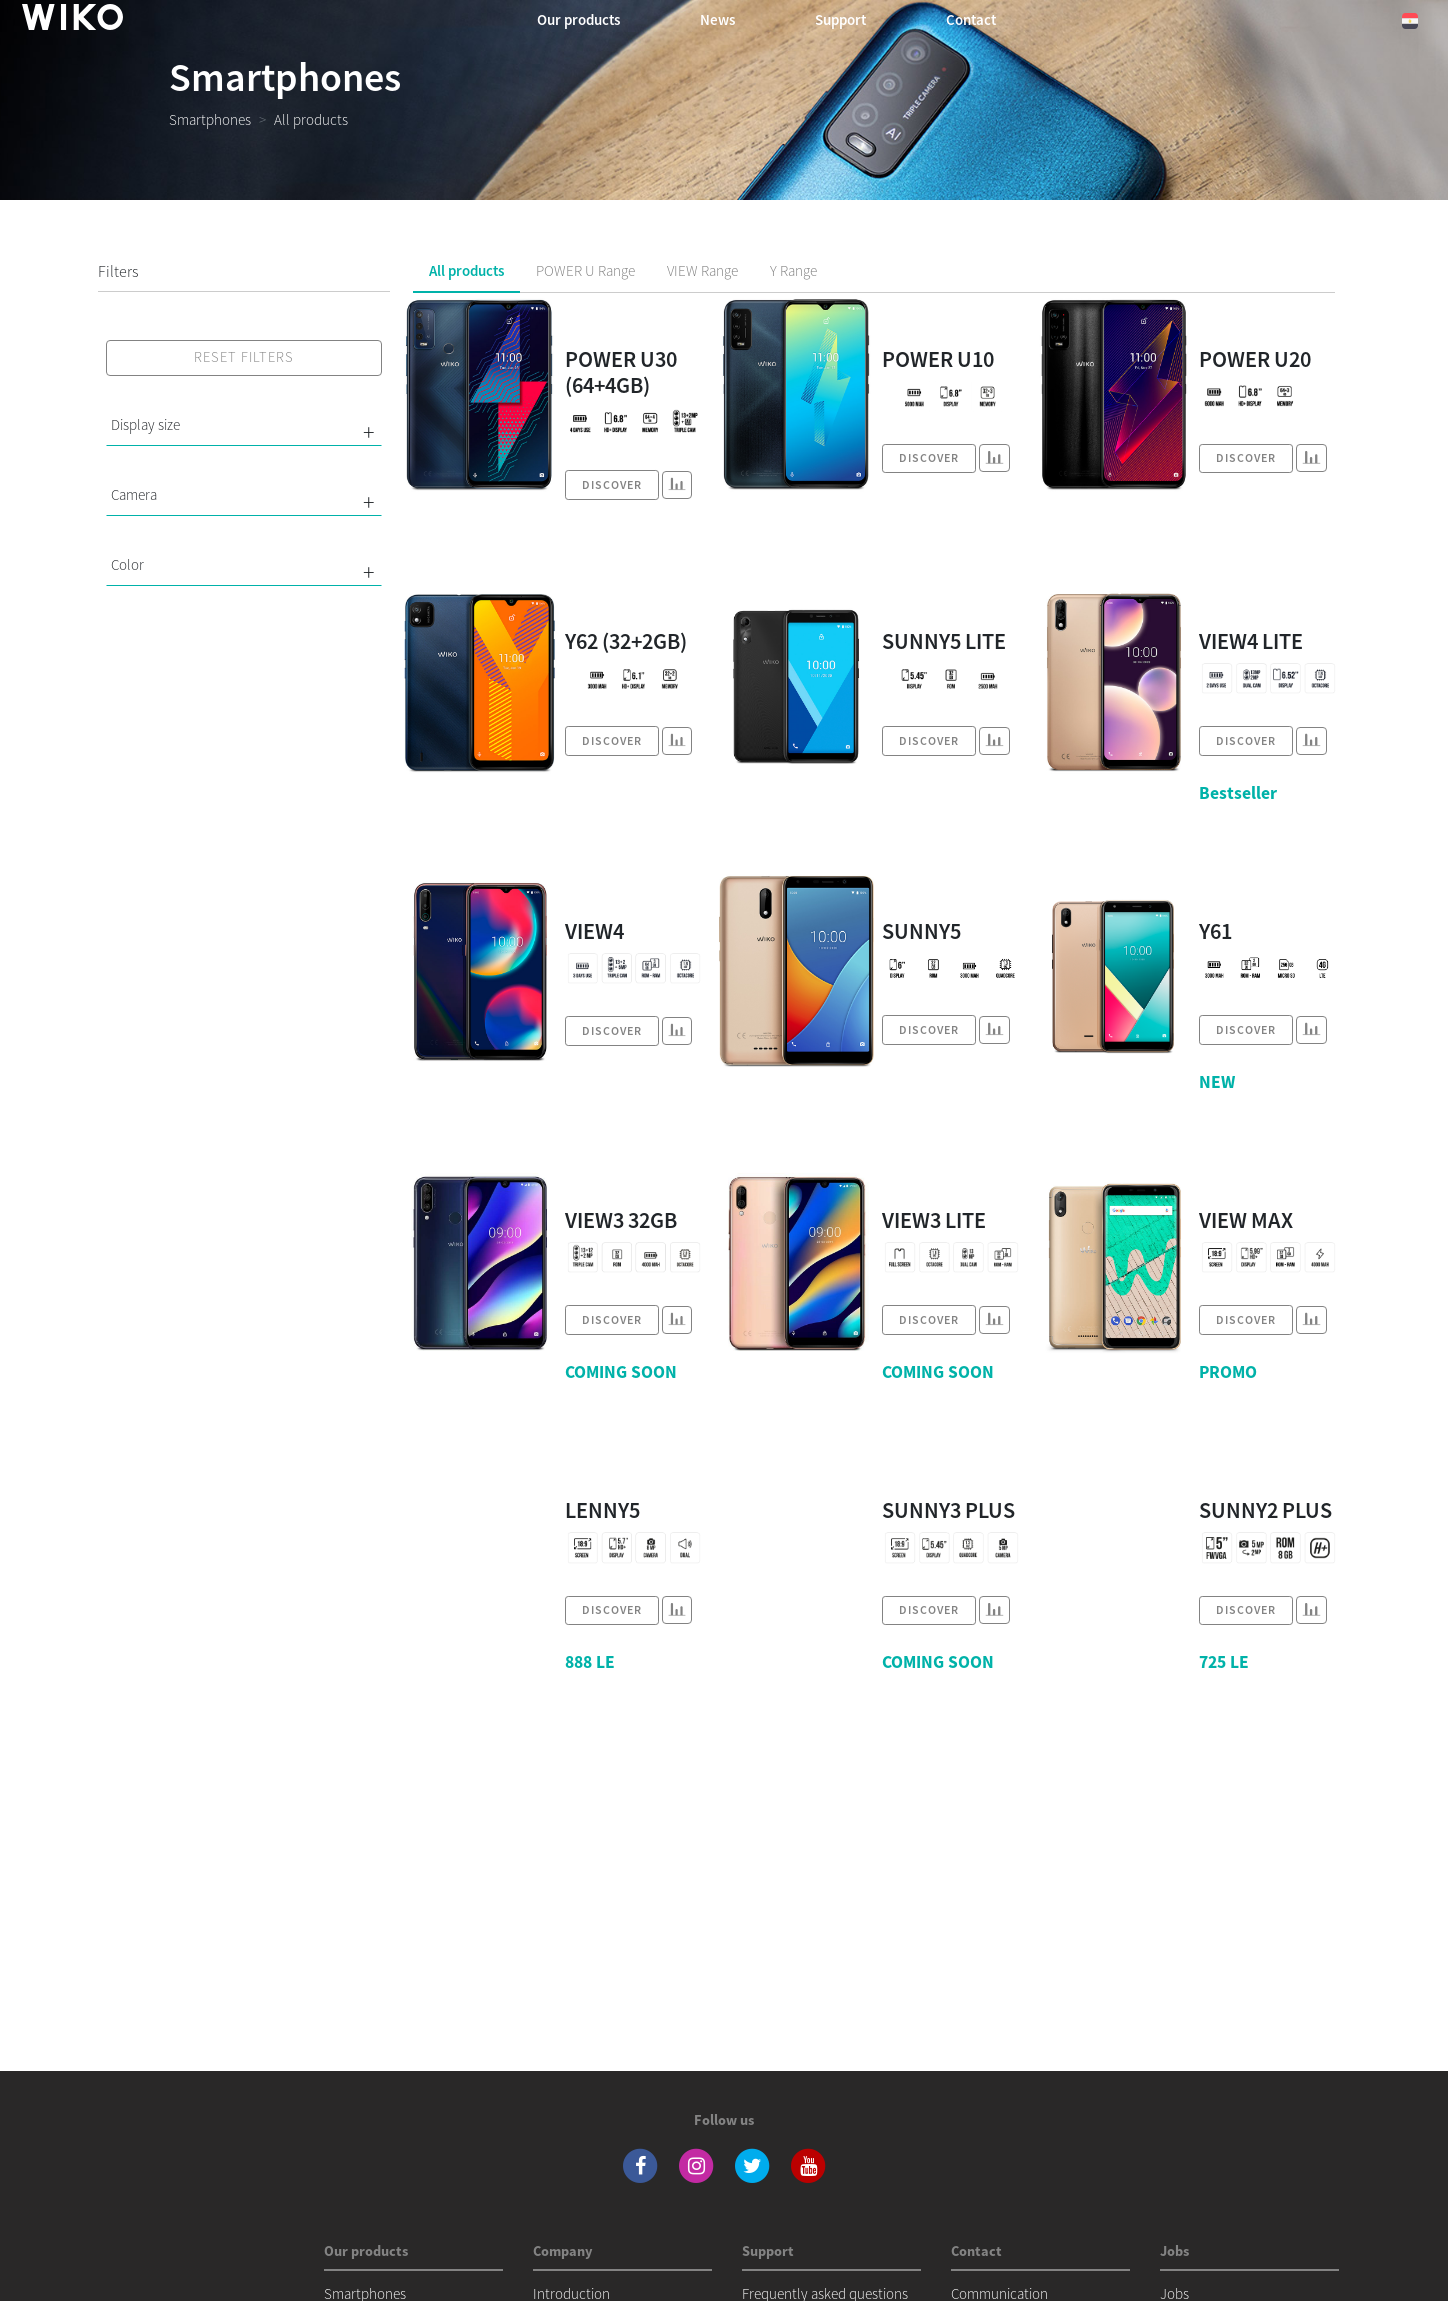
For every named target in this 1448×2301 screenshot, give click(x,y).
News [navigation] (717, 19)
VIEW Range (702, 270)
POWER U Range (585, 270)
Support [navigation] (840, 19)
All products (466, 270)
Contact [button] (971, 19)
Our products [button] (578, 19)
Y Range (793, 270)
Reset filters (244, 357)
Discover (612, 484)
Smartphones (210, 119)
